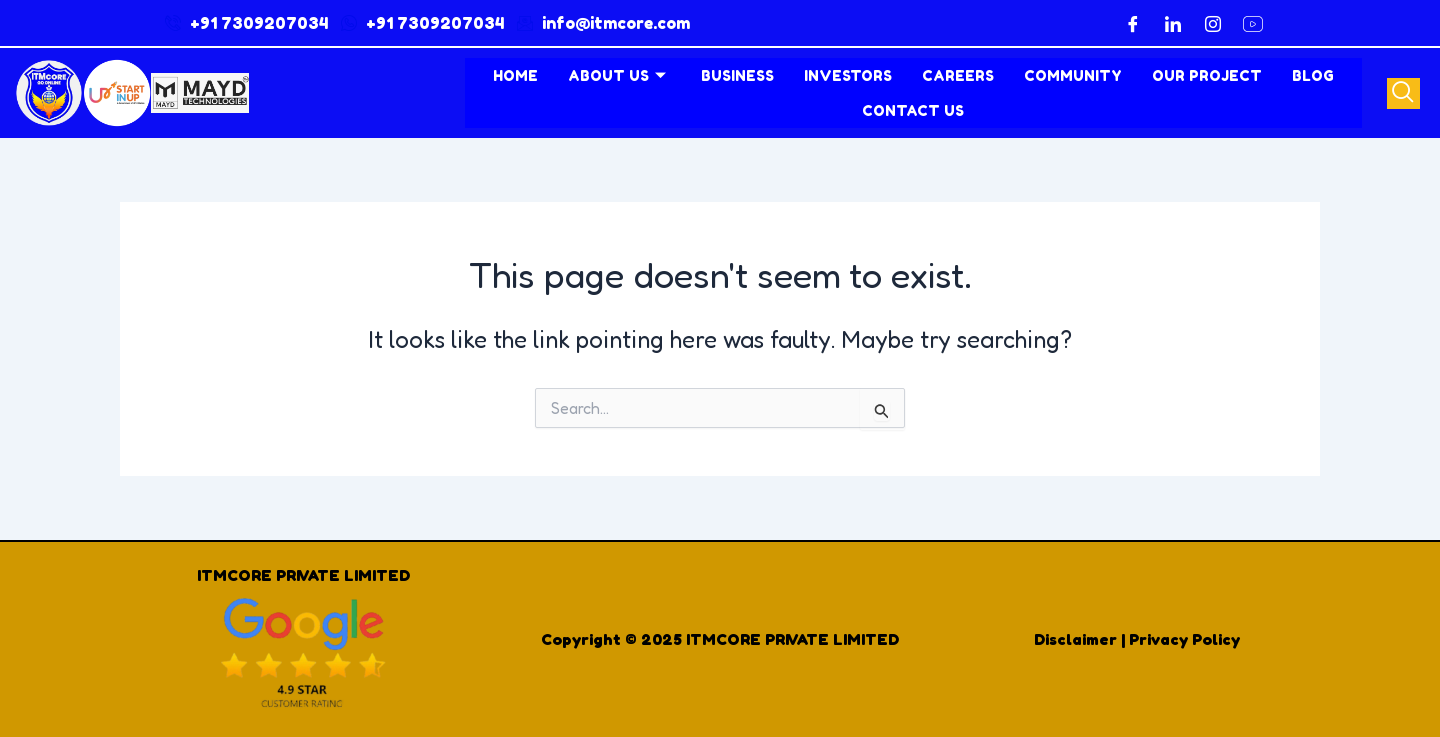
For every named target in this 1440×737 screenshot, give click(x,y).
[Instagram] (1213, 23)
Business (737, 75)
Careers (958, 75)
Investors (848, 75)
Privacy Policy (1184, 639)
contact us (913, 110)
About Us (619, 75)
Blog (1313, 75)
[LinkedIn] (1173, 23)
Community (1073, 75)
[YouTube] (1253, 23)
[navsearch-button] (1403, 93)
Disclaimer (1075, 639)
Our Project (1207, 75)
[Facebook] (1133, 23)
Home (515, 75)
